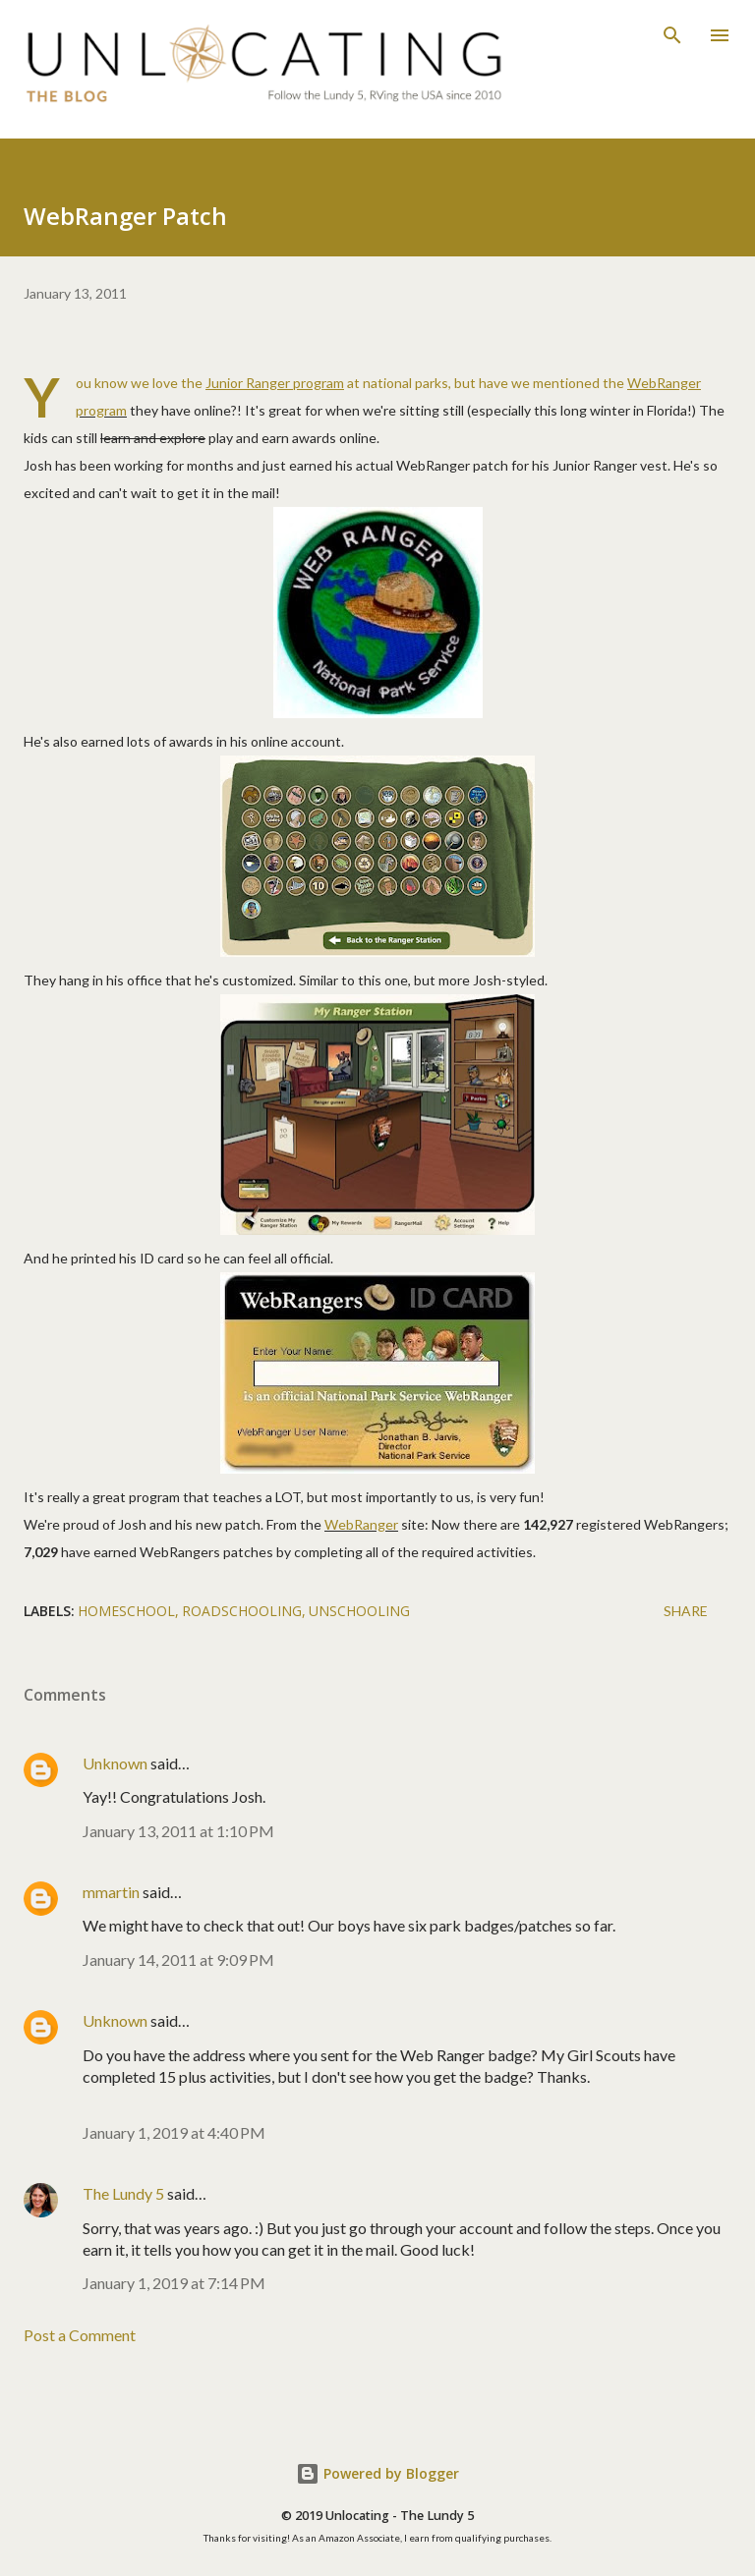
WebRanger (361, 1524)
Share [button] (686, 1610)
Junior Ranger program (274, 382)
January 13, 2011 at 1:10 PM (178, 1830)
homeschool (126, 1610)
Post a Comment (80, 2334)
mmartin (111, 1891)
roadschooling (242, 1610)
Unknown (115, 1763)
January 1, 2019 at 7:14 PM (174, 2282)
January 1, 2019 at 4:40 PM (174, 2132)
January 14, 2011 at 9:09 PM (178, 1959)
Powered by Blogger (377, 2473)
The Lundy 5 (123, 2193)
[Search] (672, 35)
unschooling (359, 1610)
